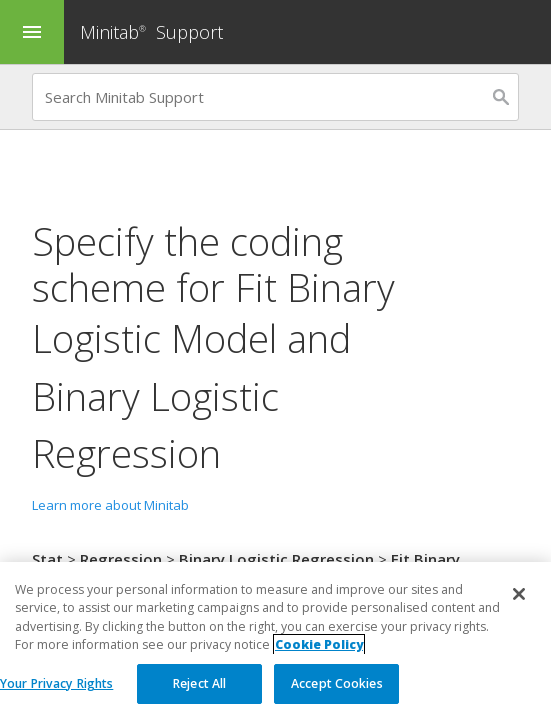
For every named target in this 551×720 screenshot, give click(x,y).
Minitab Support (151, 32)
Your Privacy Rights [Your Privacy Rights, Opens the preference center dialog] (56, 688)
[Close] (519, 599)
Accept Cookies (337, 688)
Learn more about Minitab (110, 505)
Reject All (199, 688)
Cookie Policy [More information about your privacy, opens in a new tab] (319, 649)
